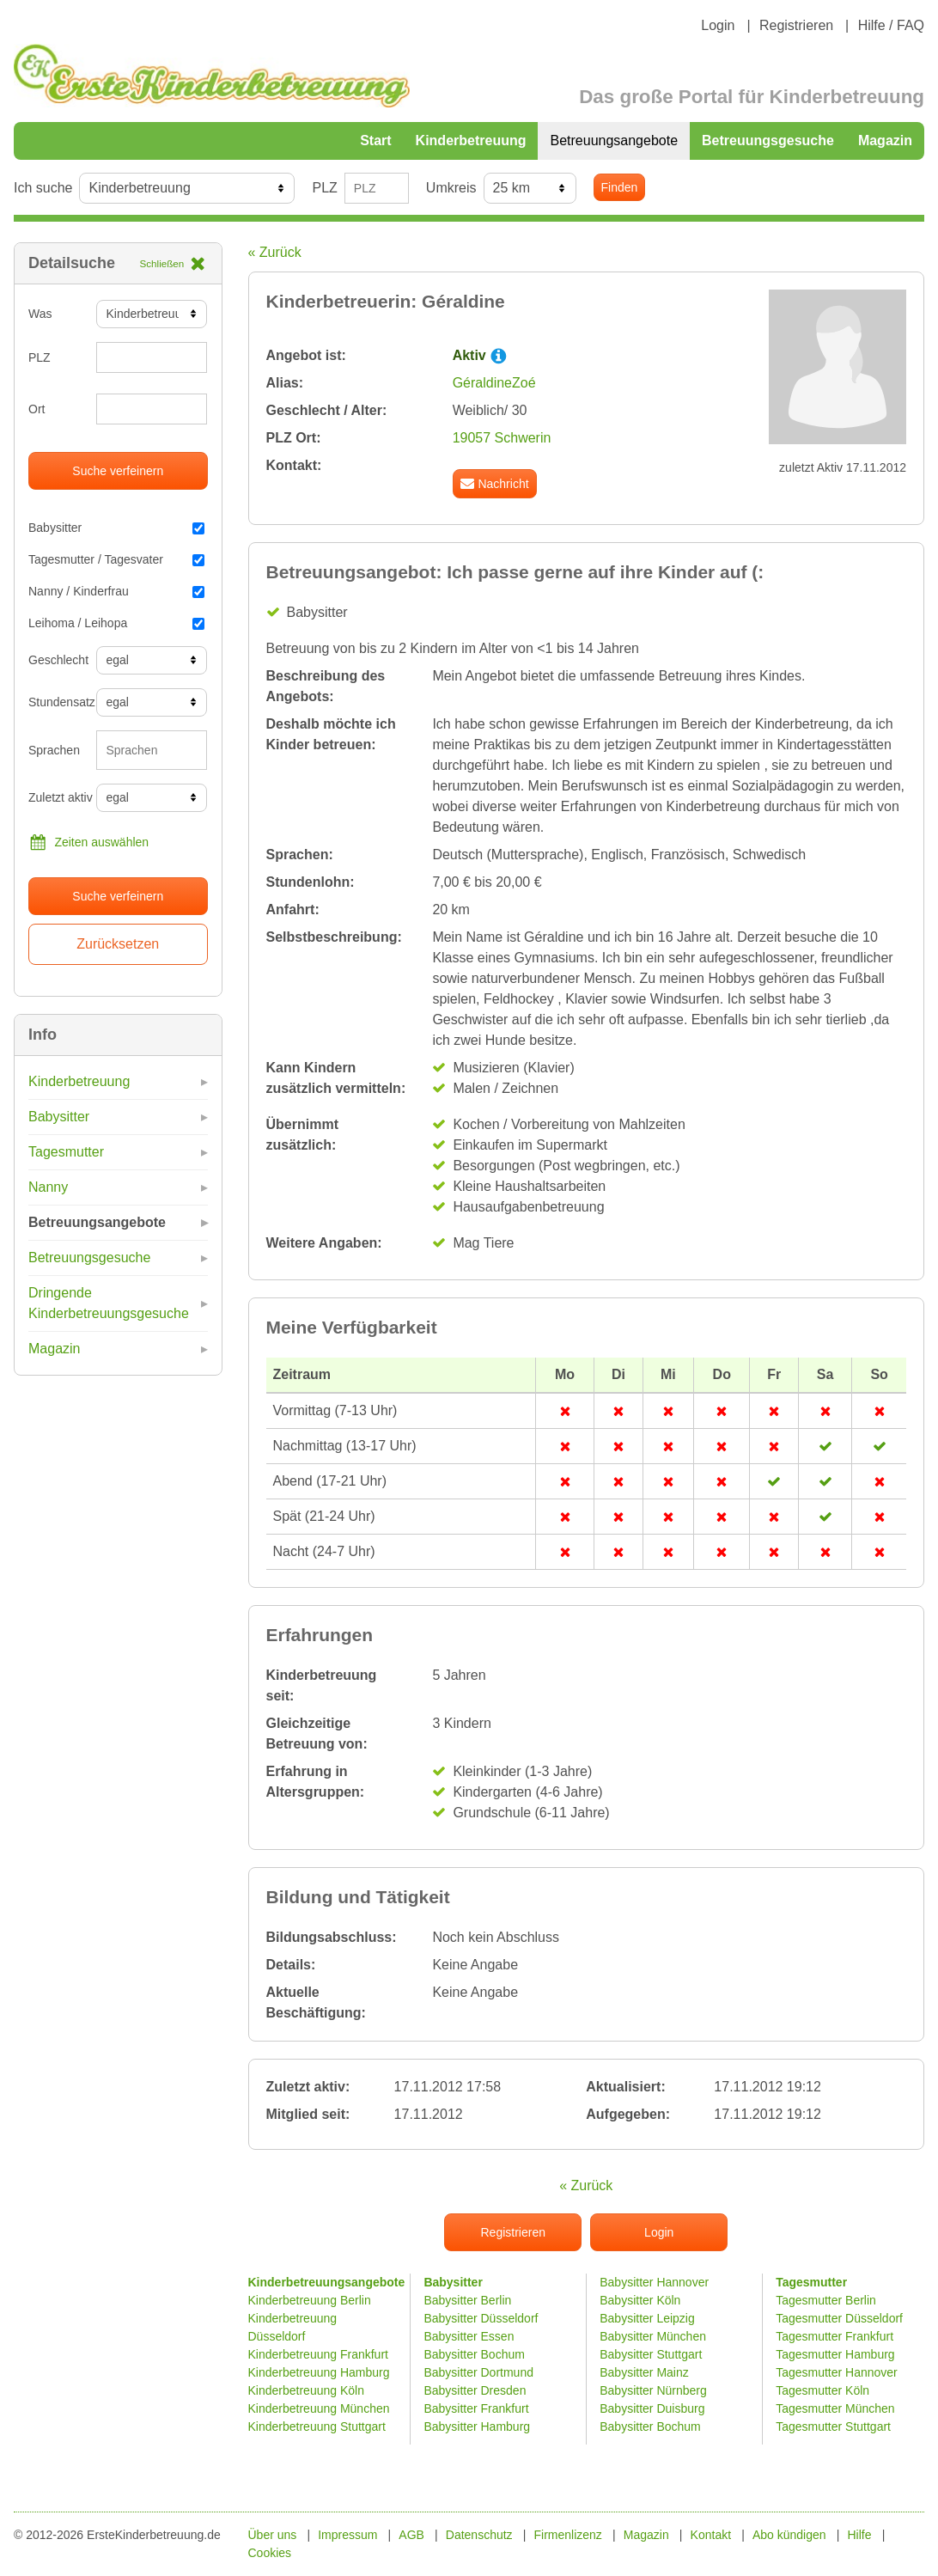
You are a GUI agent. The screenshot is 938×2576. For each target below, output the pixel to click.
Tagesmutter (66, 1152)
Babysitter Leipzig (647, 2318)
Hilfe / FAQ (891, 25)
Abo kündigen (789, 2535)
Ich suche (43, 187)
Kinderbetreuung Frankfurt (320, 2354)
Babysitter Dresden (474, 2390)
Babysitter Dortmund (478, 2372)
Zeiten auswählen (88, 842)
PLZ (324, 187)
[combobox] (151, 750)
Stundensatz (55, 702)
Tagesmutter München (835, 2408)
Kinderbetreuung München (319, 2408)
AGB (411, 2535)
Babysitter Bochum (474, 2354)
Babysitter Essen (468, 2336)
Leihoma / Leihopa (116, 623)
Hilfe (859, 2535)
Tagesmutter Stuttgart (833, 2426)
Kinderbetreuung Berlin (309, 2300)
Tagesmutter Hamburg (835, 2354)
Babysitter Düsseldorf (480, 2318)
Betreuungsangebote (614, 140)
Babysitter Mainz (644, 2372)
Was (40, 313)
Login (717, 25)
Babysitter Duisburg (652, 2408)
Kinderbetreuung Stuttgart (317, 2426)
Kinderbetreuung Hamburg (319, 2372)
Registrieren (796, 25)
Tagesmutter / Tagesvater (116, 559)
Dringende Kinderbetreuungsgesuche (108, 1303)
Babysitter (116, 527)
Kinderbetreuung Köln (306, 2390)
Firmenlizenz (568, 2535)
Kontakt (711, 2535)
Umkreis (451, 187)
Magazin (885, 140)
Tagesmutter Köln (822, 2390)
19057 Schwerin (502, 437)
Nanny (48, 1187)
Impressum (347, 2535)
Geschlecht (55, 660)
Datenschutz (479, 2535)
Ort (36, 409)
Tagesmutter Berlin (826, 2300)
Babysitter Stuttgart (651, 2354)
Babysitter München (653, 2336)
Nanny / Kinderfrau (116, 591)
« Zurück (275, 252)
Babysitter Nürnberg (653, 2390)
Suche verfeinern (117, 471)
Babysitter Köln (640, 2300)
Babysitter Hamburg (476, 2426)
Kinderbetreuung (471, 140)
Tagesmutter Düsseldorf (839, 2318)
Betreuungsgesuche (768, 140)
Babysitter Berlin (467, 2300)
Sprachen (54, 750)
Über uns (272, 2535)
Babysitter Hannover (654, 2282)
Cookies (270, 2553)
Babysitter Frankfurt (475, 2408)
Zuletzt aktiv (55, 797)
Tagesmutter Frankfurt (834, 2336)
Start (375, 140)
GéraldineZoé (494, 382)
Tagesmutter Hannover (837, 2372)
